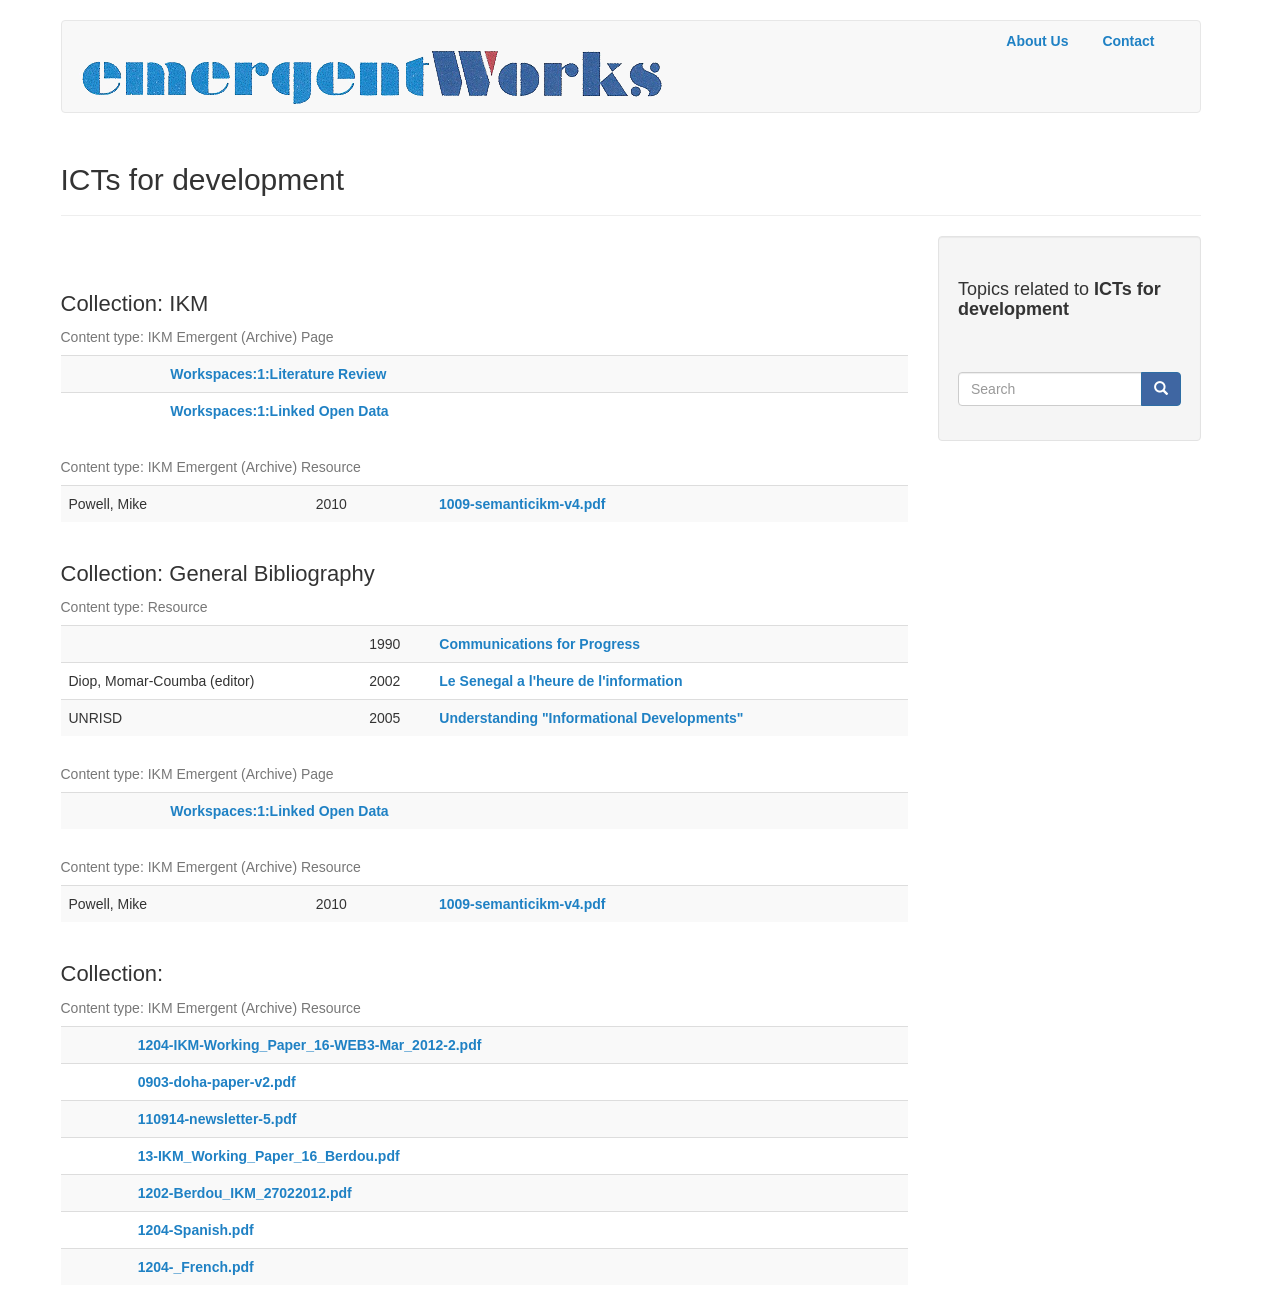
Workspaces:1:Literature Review (278, 374)
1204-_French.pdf (196, 1267)
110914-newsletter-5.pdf (217, 1119)
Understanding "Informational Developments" (591, 718)
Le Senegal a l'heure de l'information (560, 681)
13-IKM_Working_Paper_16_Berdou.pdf (269, 1156)
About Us (1037, 41)
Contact (1128, 41)
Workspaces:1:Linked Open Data (279, 411)
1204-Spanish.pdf (196, 1230)
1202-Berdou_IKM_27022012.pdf (245, 1193)
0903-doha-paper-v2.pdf (217, 1082)
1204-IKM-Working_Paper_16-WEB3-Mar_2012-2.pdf (310, 1045)
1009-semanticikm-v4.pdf (522, 504)
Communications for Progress (539, 644)
